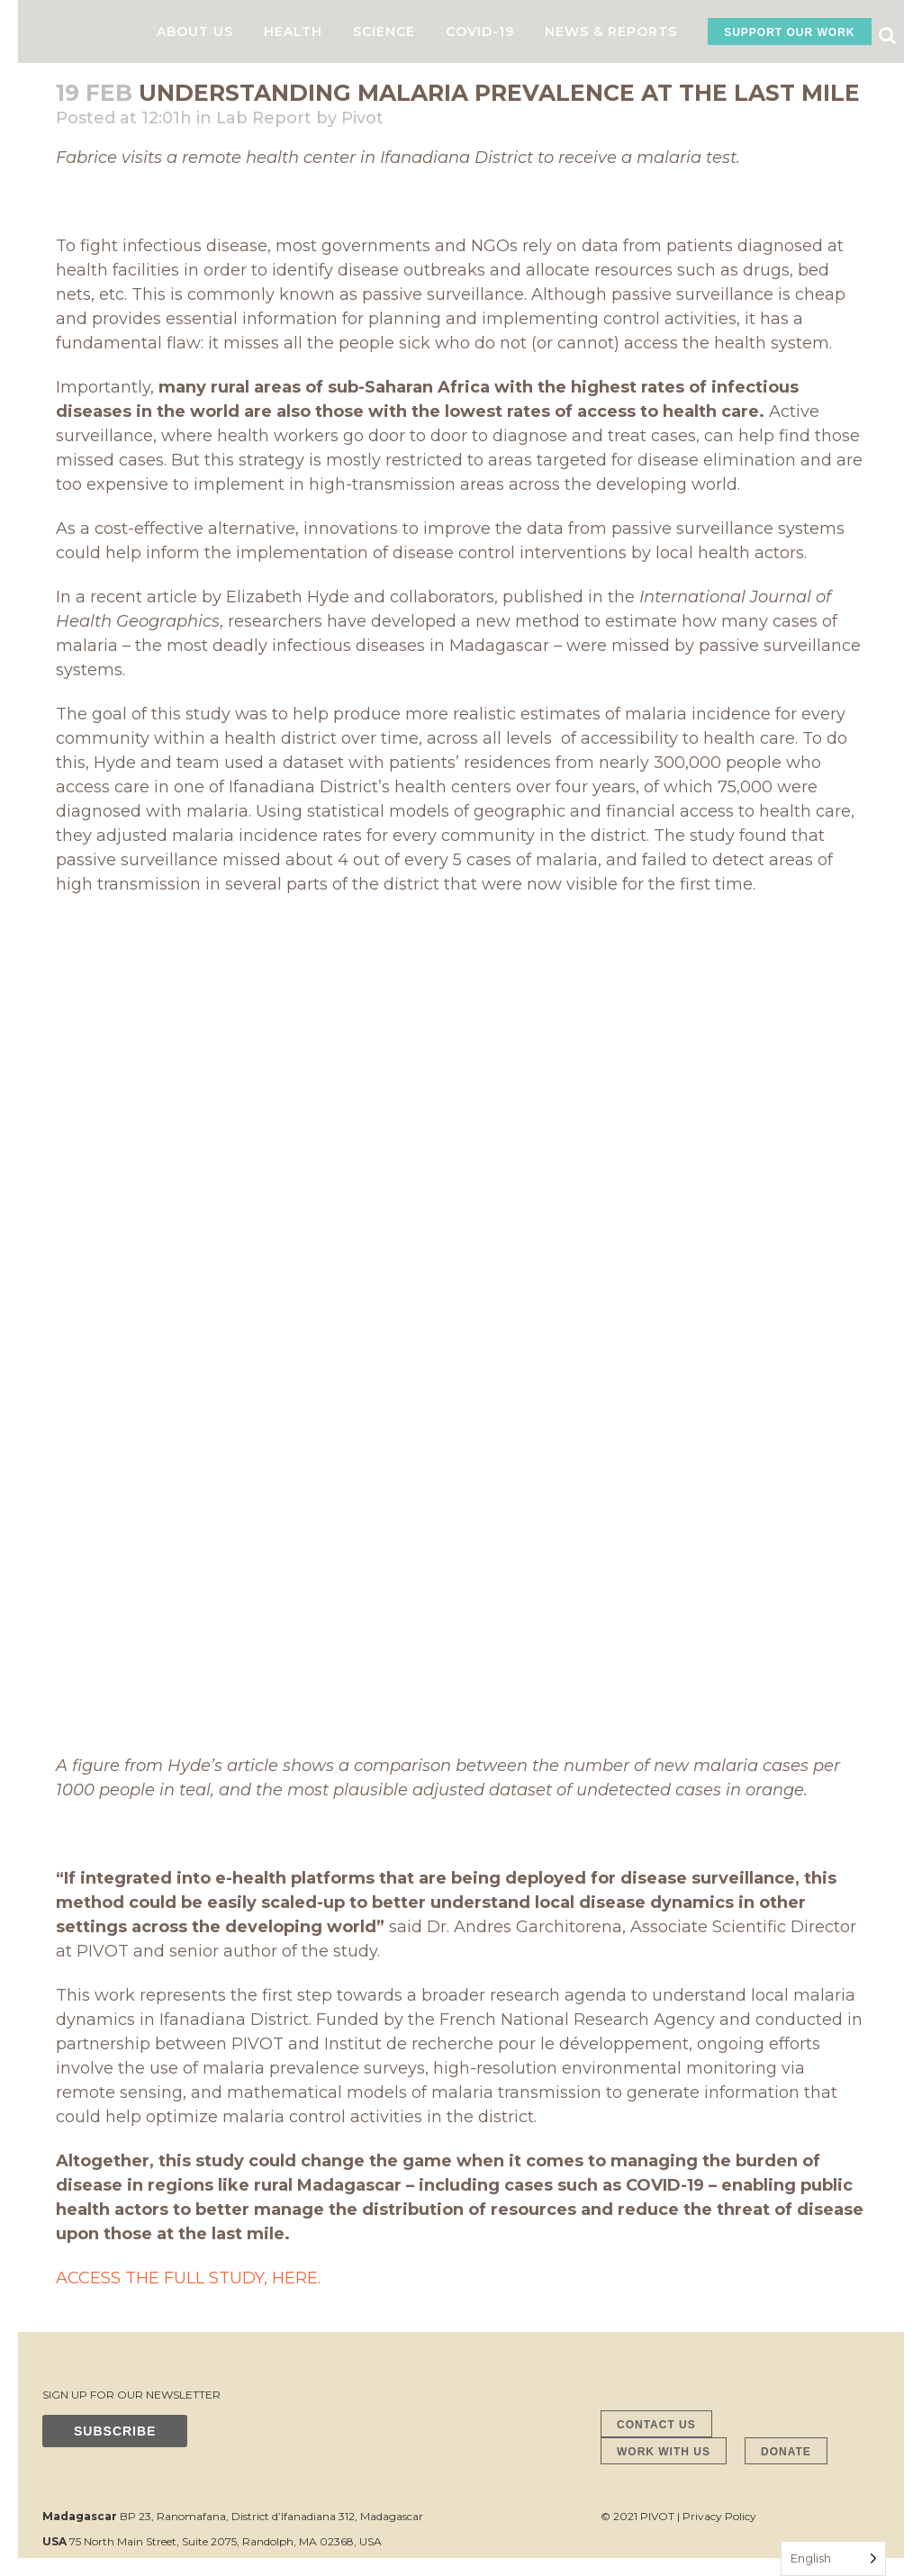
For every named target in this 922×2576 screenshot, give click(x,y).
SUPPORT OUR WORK (789, 32)
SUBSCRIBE (115, 2431)
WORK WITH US (663, 2451)
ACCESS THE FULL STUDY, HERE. (188, 2278)
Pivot (362, 118)
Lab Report (264, 118)
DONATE (786, 2451)
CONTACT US (656, 2424)
